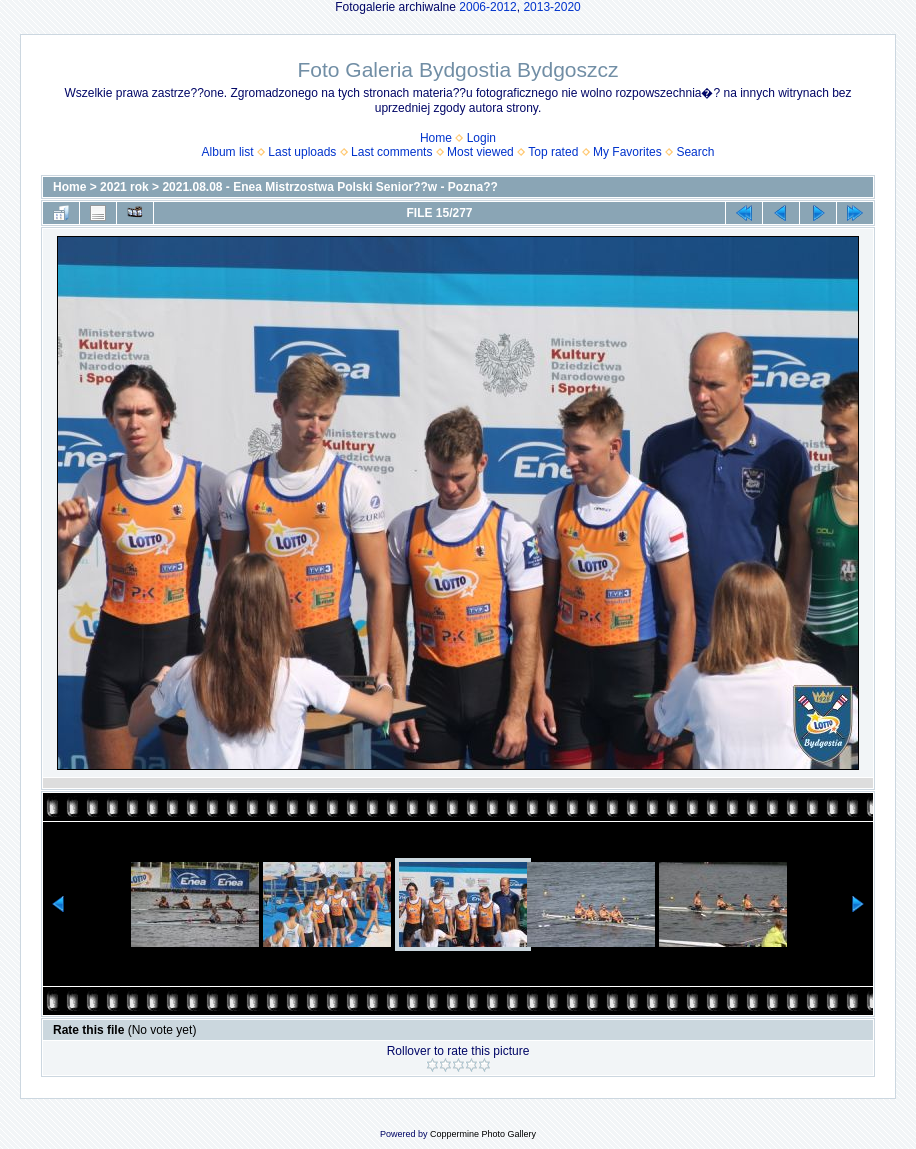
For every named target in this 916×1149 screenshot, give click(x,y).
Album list (228, 152)
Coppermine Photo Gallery (483, 1134)
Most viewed (480, 152)
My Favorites (627, 152)
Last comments (391, 152)
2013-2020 (551, 7)
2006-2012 (487, 7)
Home (436, 138)
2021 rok (124, 187)
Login (481, 138)
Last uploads (302, 152)
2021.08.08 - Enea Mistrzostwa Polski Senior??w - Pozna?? (329, 187)
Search (695, 152)
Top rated (553, 152)
